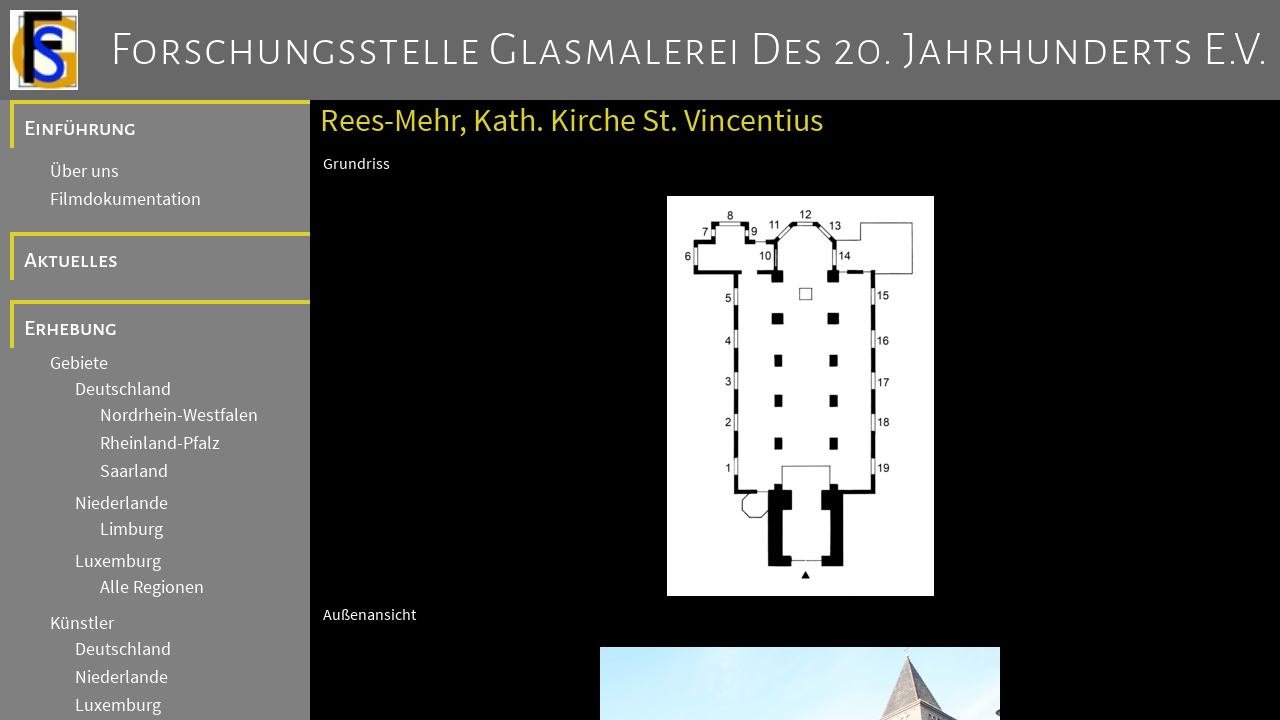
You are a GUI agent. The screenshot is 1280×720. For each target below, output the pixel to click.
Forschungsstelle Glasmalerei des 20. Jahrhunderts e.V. (689, 50)
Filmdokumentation (125, 199)
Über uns (84, 171)
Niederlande (121, 503)
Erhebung (70, 328)
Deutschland (123, 389)
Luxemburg (118, 561)
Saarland (134, 471)
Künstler (82, 623)
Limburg (131, 529)
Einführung (80, 128)
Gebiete (79, 363)
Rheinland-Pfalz (160, 443)
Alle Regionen (152, 587)
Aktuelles (71, 260)
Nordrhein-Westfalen (179, 415)
